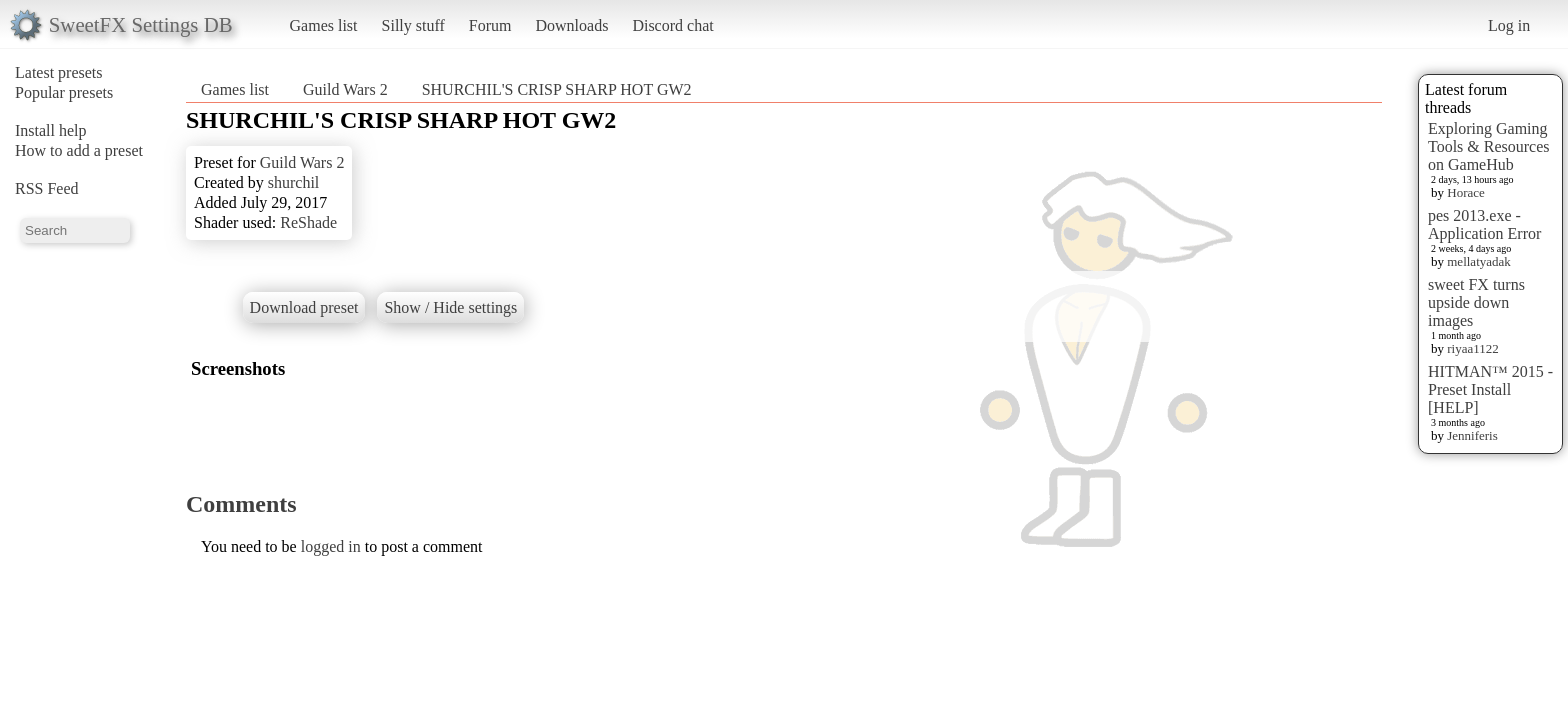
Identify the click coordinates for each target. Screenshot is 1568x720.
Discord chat (672, 25)
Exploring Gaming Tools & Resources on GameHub (1489, 146)
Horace (1466, 192)
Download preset (304, 307)
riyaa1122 (1473, 348)
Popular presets (64, 92)
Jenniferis (1472, 435)
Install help (51, 130)
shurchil (294, 182)
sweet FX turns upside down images (1476, 302)
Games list (324, 25)
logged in (331, 546)
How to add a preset (79, 150)
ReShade (308, 222)
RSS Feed (47, 188)
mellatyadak (1479, 261)
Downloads (571, 25)
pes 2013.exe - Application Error (1484, 224)
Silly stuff (413, 25)
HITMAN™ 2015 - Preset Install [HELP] (1490, 389)
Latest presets (59, 72)
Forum (490, 25)
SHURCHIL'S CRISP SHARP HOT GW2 (557, 89)
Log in (1509, 25)
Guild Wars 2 (345, 89)
